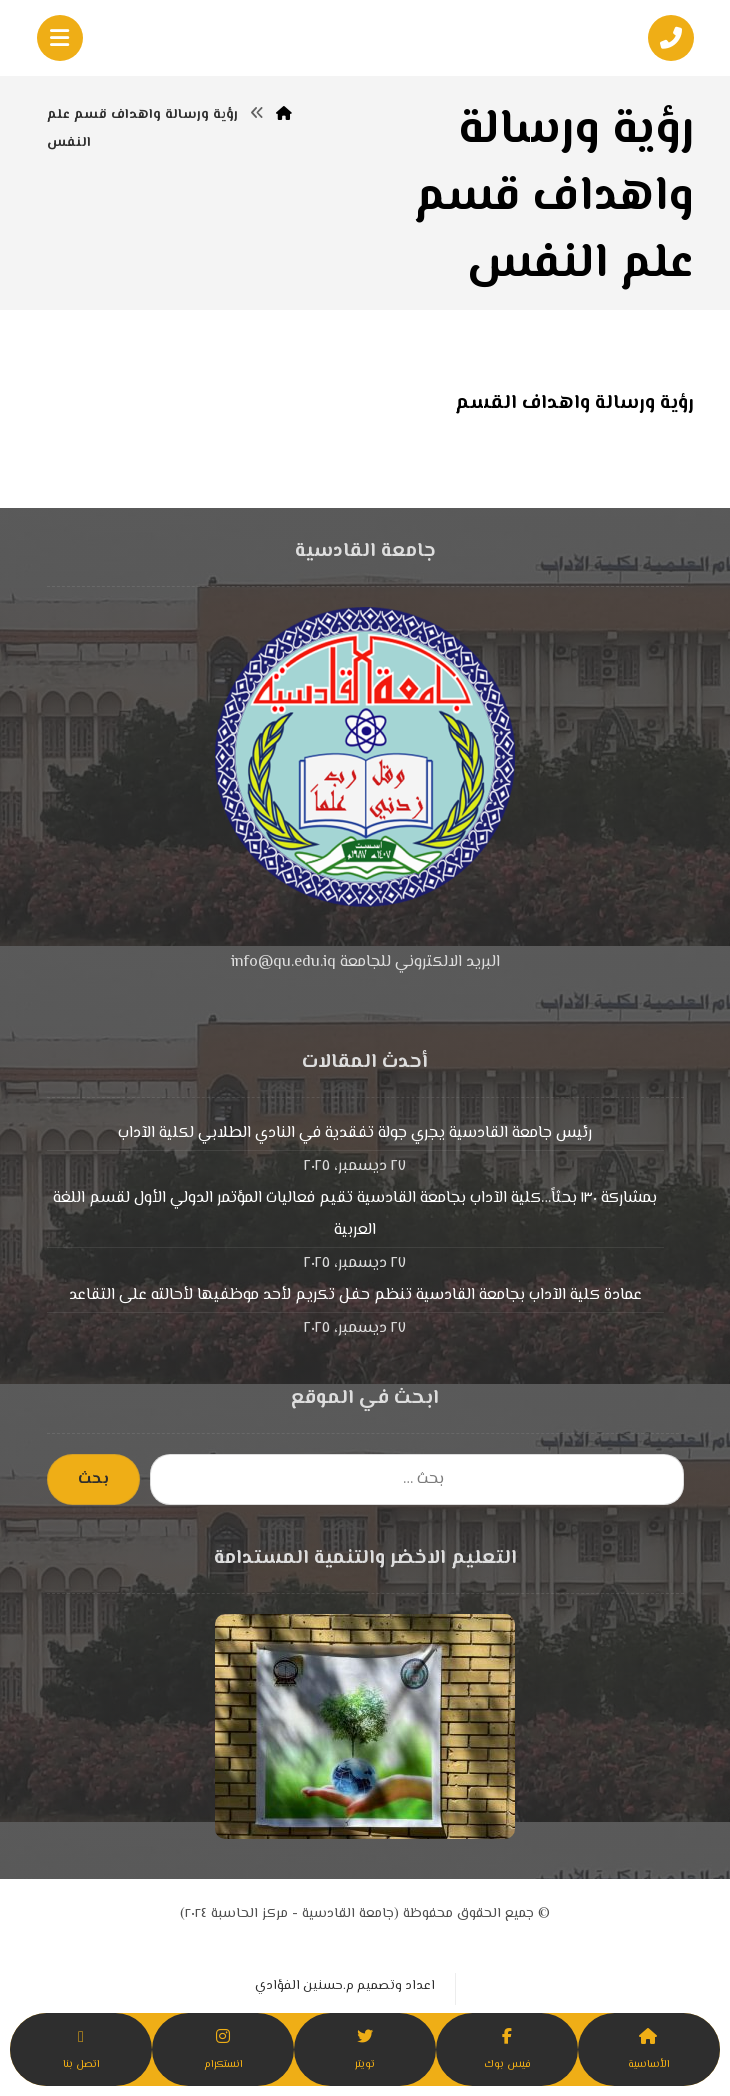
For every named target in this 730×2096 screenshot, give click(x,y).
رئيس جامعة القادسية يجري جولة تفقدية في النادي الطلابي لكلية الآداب (355, 1133)
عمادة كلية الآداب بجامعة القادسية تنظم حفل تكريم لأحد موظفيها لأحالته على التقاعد (355, 1295)
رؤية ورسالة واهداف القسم (574, 403)
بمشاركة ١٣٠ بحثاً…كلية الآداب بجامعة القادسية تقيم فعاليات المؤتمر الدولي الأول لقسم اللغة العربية (355, 1214)
